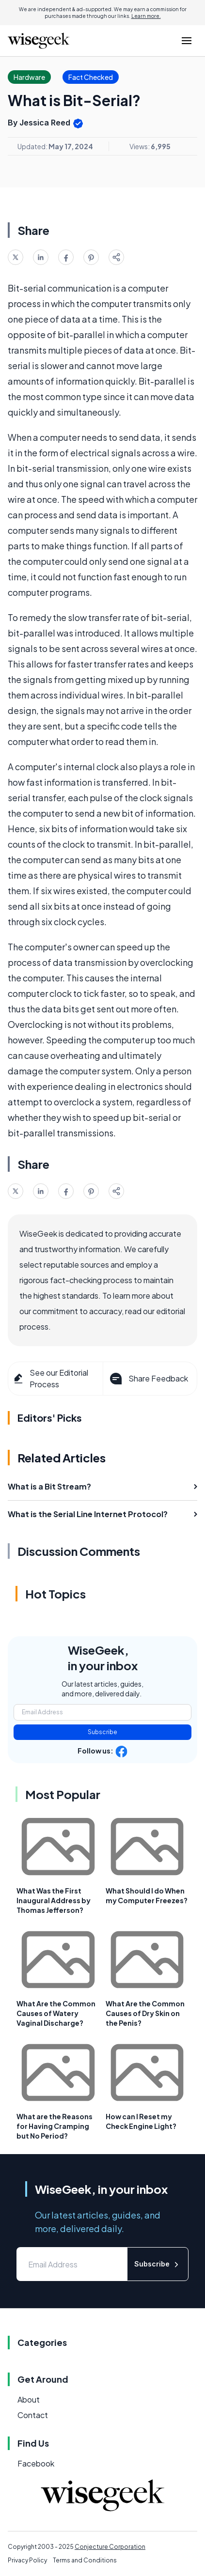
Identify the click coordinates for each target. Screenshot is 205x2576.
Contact (32, 2415)
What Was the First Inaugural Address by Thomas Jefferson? (53, 1900)
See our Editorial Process (50, 1378)
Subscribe (102, 1732)
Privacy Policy (27, 2560)
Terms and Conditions (85, 2560)
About (28, 2399)
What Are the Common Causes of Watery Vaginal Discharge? (55, 2013)
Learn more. (146, 16)
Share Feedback (148, 1378)
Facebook (35, 2463)
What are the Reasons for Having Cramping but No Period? (54, 2126)
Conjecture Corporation (110, 2546)
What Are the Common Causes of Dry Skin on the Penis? (145, 2013)
